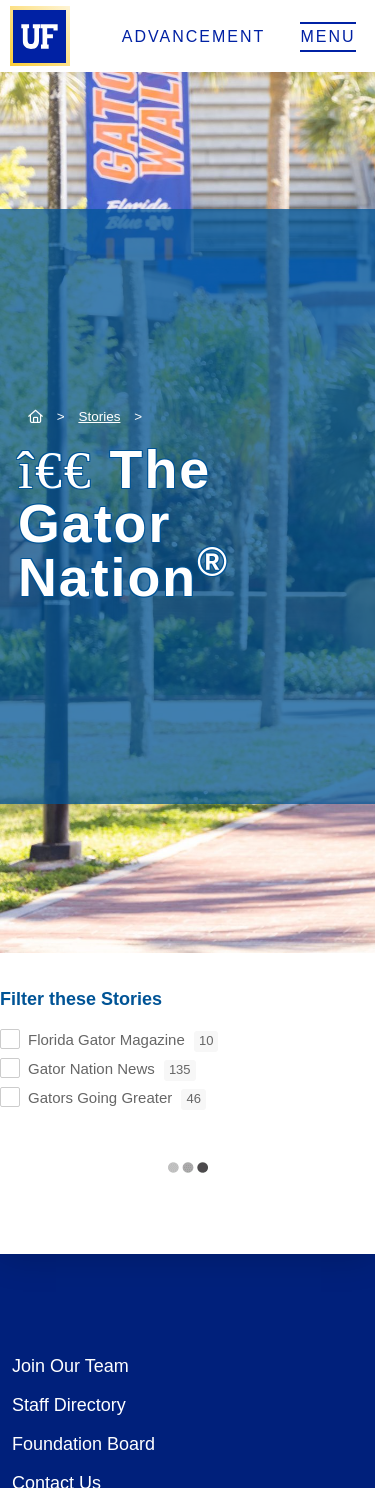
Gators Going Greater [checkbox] (117, 1099)
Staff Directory (69, 1405)
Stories (99, 416)
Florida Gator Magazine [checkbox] (123, 1041)
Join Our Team (70, 1366)
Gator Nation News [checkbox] (112, 1070)
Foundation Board (83, 1444)
